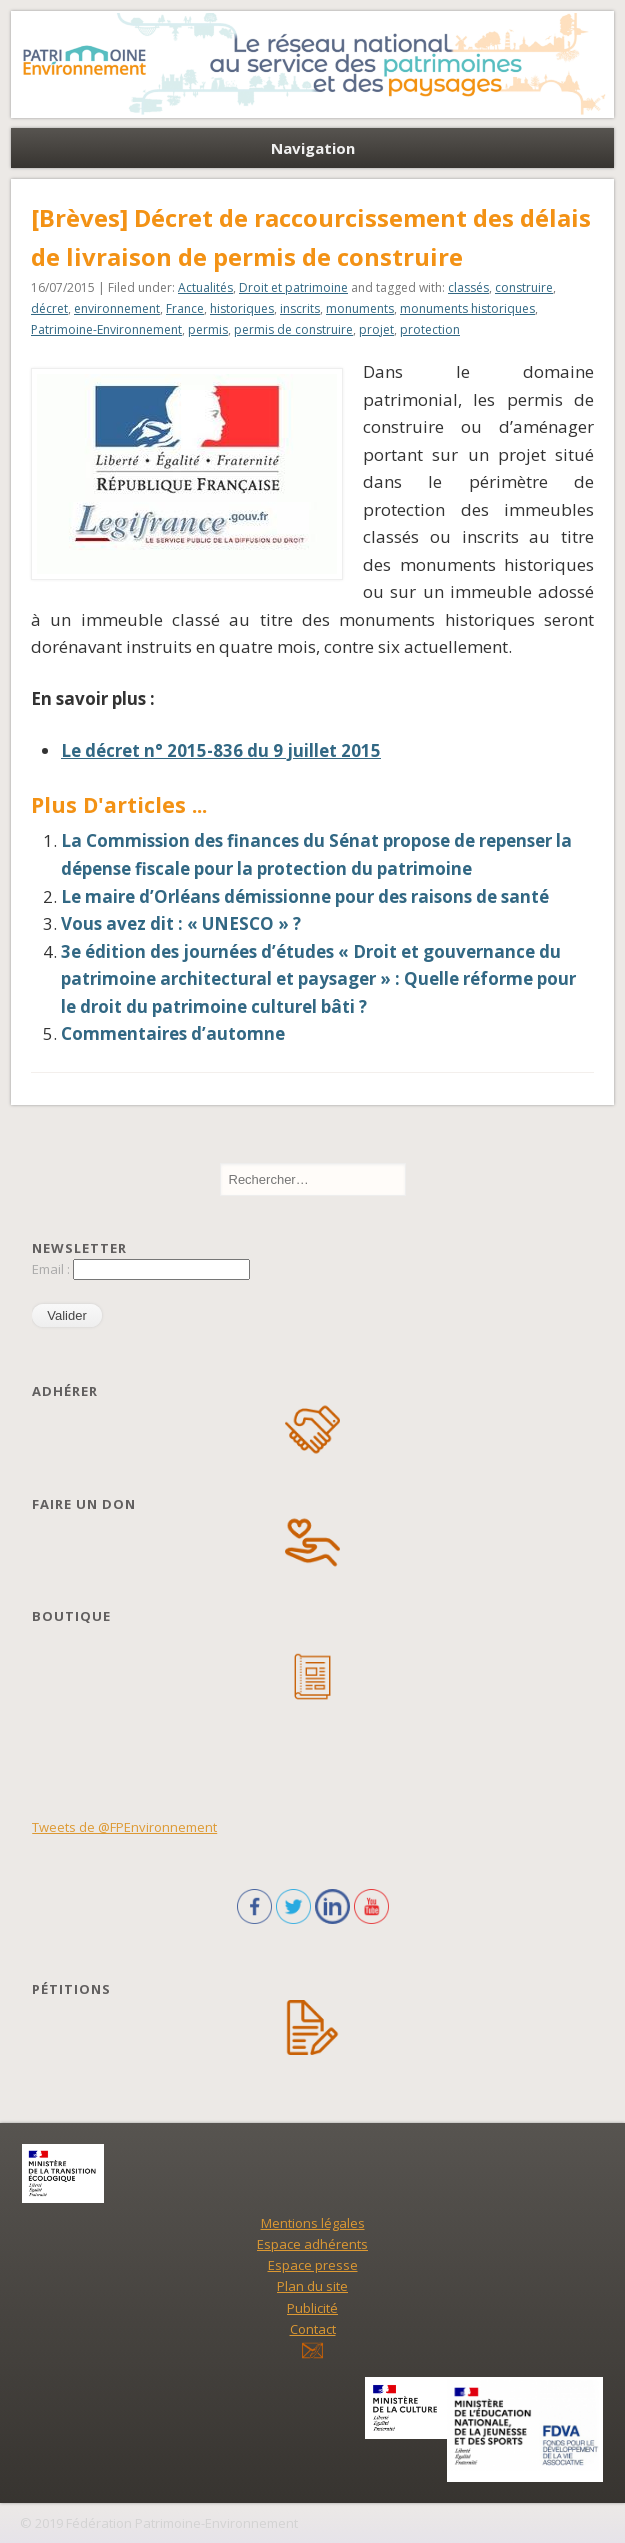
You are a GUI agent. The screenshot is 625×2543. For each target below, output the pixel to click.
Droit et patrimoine (293, 287)
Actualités (205, 287)
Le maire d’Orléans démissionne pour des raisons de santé (305, 896)
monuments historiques (467, 308)
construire (524, 287)
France (185, 308)
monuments (360, 308)
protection (430, 329)
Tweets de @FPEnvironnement (124, 1827)
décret (49, 308)
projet (376, 329)
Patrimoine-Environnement (106, 329)
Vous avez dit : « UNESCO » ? (181, 923)
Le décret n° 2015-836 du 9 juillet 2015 (221, 750)
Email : (52, 1269)
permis (208, 329)
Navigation (313, 148)
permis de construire (293, 329)
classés (468, 287)
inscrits (300, 308)
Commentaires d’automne (173, 1033)
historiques (242, 308)
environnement (117, 308)
